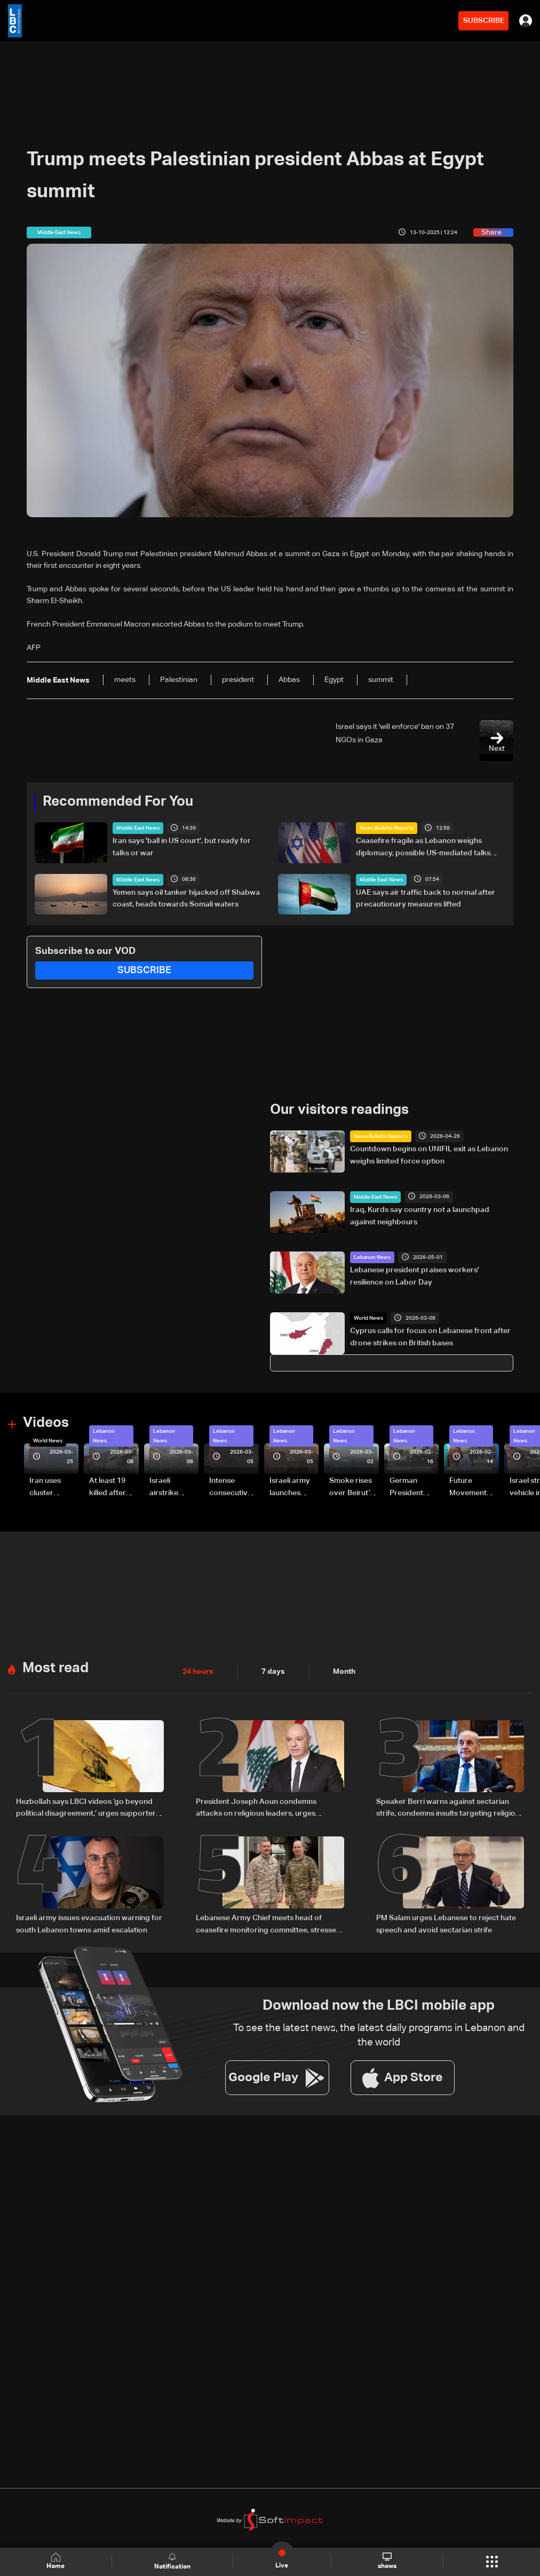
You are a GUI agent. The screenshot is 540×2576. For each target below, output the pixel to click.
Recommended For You (118, 802)
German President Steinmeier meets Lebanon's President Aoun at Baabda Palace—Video (408, 1487)
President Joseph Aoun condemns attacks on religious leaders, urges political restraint (256, 1807)
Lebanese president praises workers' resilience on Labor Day (414, 1276)
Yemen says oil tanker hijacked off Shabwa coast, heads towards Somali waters (186, 898)
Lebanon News (372, 1257)
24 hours (197, 1670)
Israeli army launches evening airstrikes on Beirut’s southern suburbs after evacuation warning (293, 1487)
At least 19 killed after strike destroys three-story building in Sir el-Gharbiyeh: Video (112, 1487)
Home (55, 2561)
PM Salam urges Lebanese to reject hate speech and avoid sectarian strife (446, 1922)
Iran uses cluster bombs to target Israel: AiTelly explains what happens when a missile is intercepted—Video (53, 1487)
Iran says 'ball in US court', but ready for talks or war (182, 846)
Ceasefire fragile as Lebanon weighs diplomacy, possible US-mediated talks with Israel (423, 847)
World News (368, 1318)
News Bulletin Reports (387, 828)
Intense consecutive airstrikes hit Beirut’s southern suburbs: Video (230, 1487)
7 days (273, 1670)
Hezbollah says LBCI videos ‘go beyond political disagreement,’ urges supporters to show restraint (88, 1807)
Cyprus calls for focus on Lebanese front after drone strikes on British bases (430, 1336)
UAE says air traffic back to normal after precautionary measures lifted (425, 898)
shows (387, 2561)
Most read (55, 1667)
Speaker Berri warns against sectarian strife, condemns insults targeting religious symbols (449, 1807)
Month (344, 1670)
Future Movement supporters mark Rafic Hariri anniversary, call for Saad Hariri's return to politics (473, 1487)
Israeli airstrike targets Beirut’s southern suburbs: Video (165, 1487)
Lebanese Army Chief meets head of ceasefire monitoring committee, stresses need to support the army (268, 1923)
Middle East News (138, 828)
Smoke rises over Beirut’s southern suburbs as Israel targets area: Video (352, 1487)
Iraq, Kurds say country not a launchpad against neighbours (419, 1215)
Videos (46, 1423)
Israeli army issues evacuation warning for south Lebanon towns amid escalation (89, 1922)
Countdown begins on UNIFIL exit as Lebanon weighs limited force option (429, 1155)
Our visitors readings (339, 1110)
